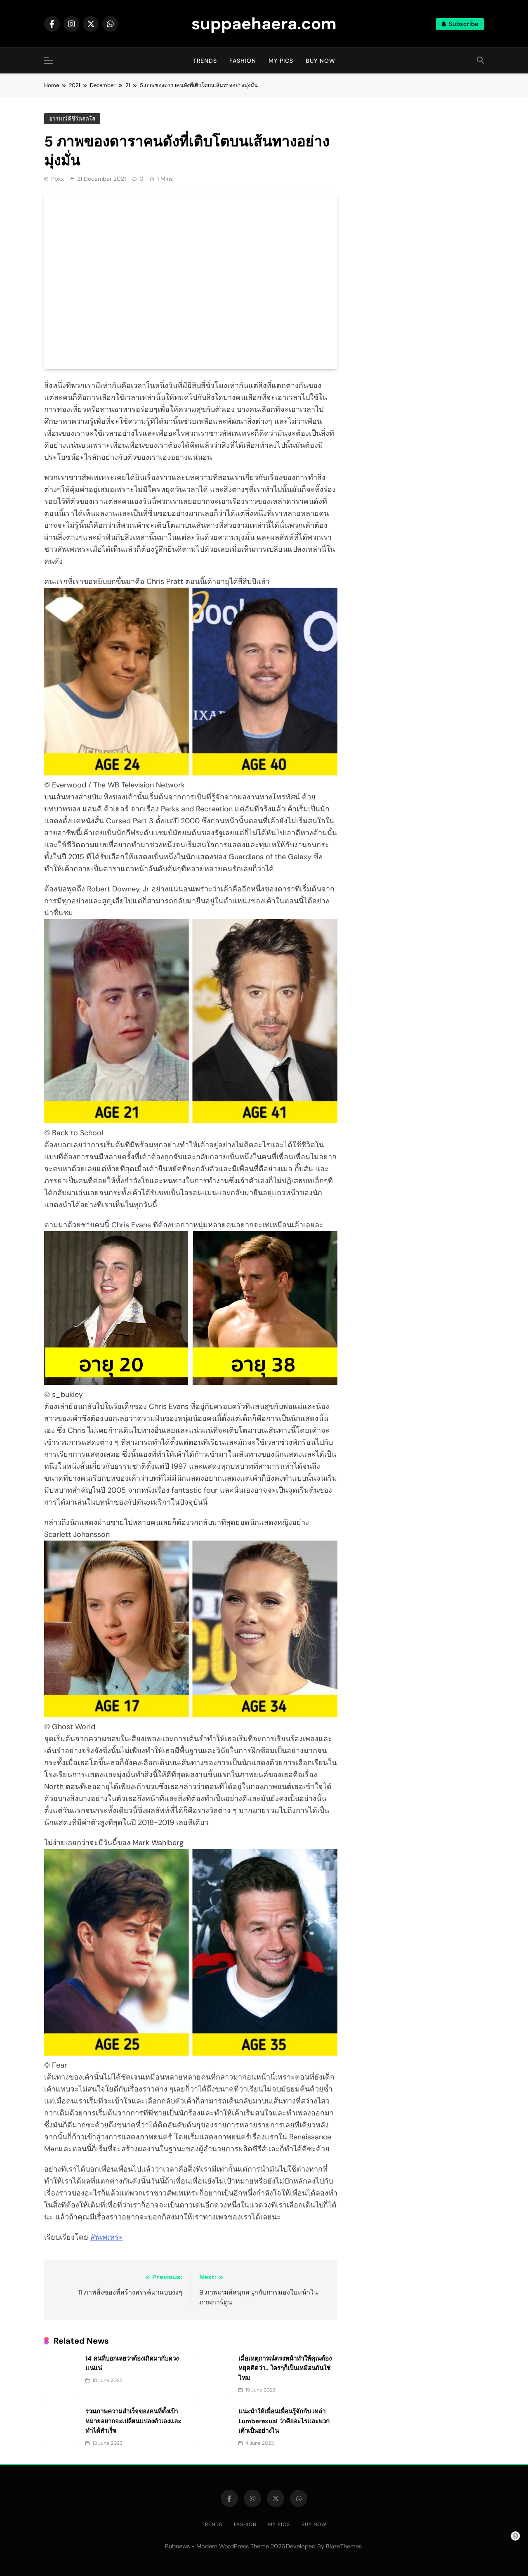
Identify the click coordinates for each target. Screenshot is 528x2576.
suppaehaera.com (264, 23)
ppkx (57, 178)
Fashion (242, 60)
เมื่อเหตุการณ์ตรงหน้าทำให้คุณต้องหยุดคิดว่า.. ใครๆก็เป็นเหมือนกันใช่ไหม (285, 2368)
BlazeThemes (344, 2546)
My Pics (281, 60)
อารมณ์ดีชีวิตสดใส (71, 118)
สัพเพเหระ (106, 2237)
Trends (205, 60)
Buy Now (320, 60)
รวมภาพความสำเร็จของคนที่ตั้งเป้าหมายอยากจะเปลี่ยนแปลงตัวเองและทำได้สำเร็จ (133, 2421)
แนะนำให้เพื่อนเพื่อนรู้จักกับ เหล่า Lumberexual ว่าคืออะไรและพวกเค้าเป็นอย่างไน (284, 2421)
